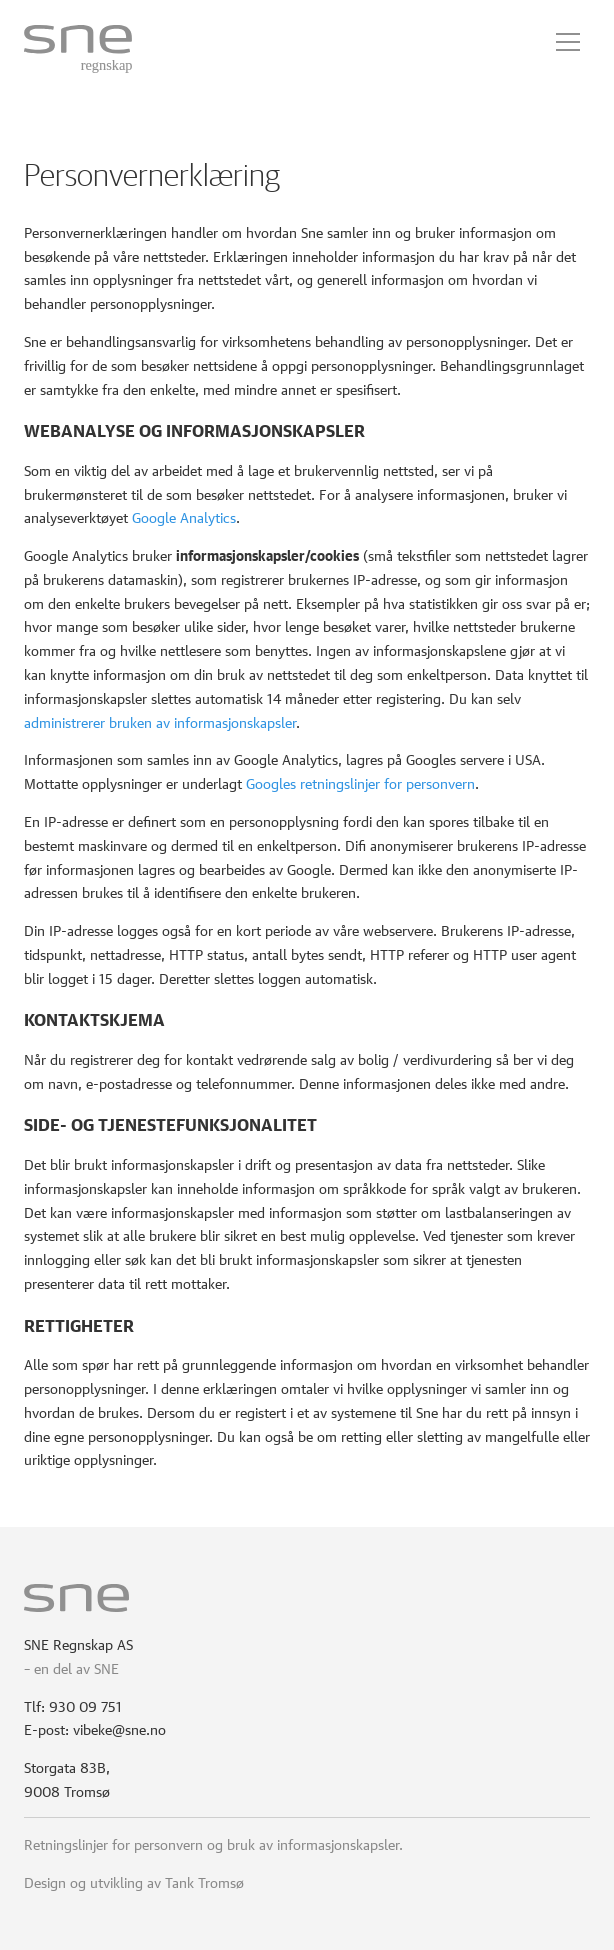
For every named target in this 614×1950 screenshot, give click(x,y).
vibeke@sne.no (119, 1728)
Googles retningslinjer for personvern (360, 782)
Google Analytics (184, 516)
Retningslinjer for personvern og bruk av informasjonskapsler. (213, 1843)
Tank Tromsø (204, 1881)
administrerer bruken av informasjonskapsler (160, 721)
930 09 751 (85, 1705)
